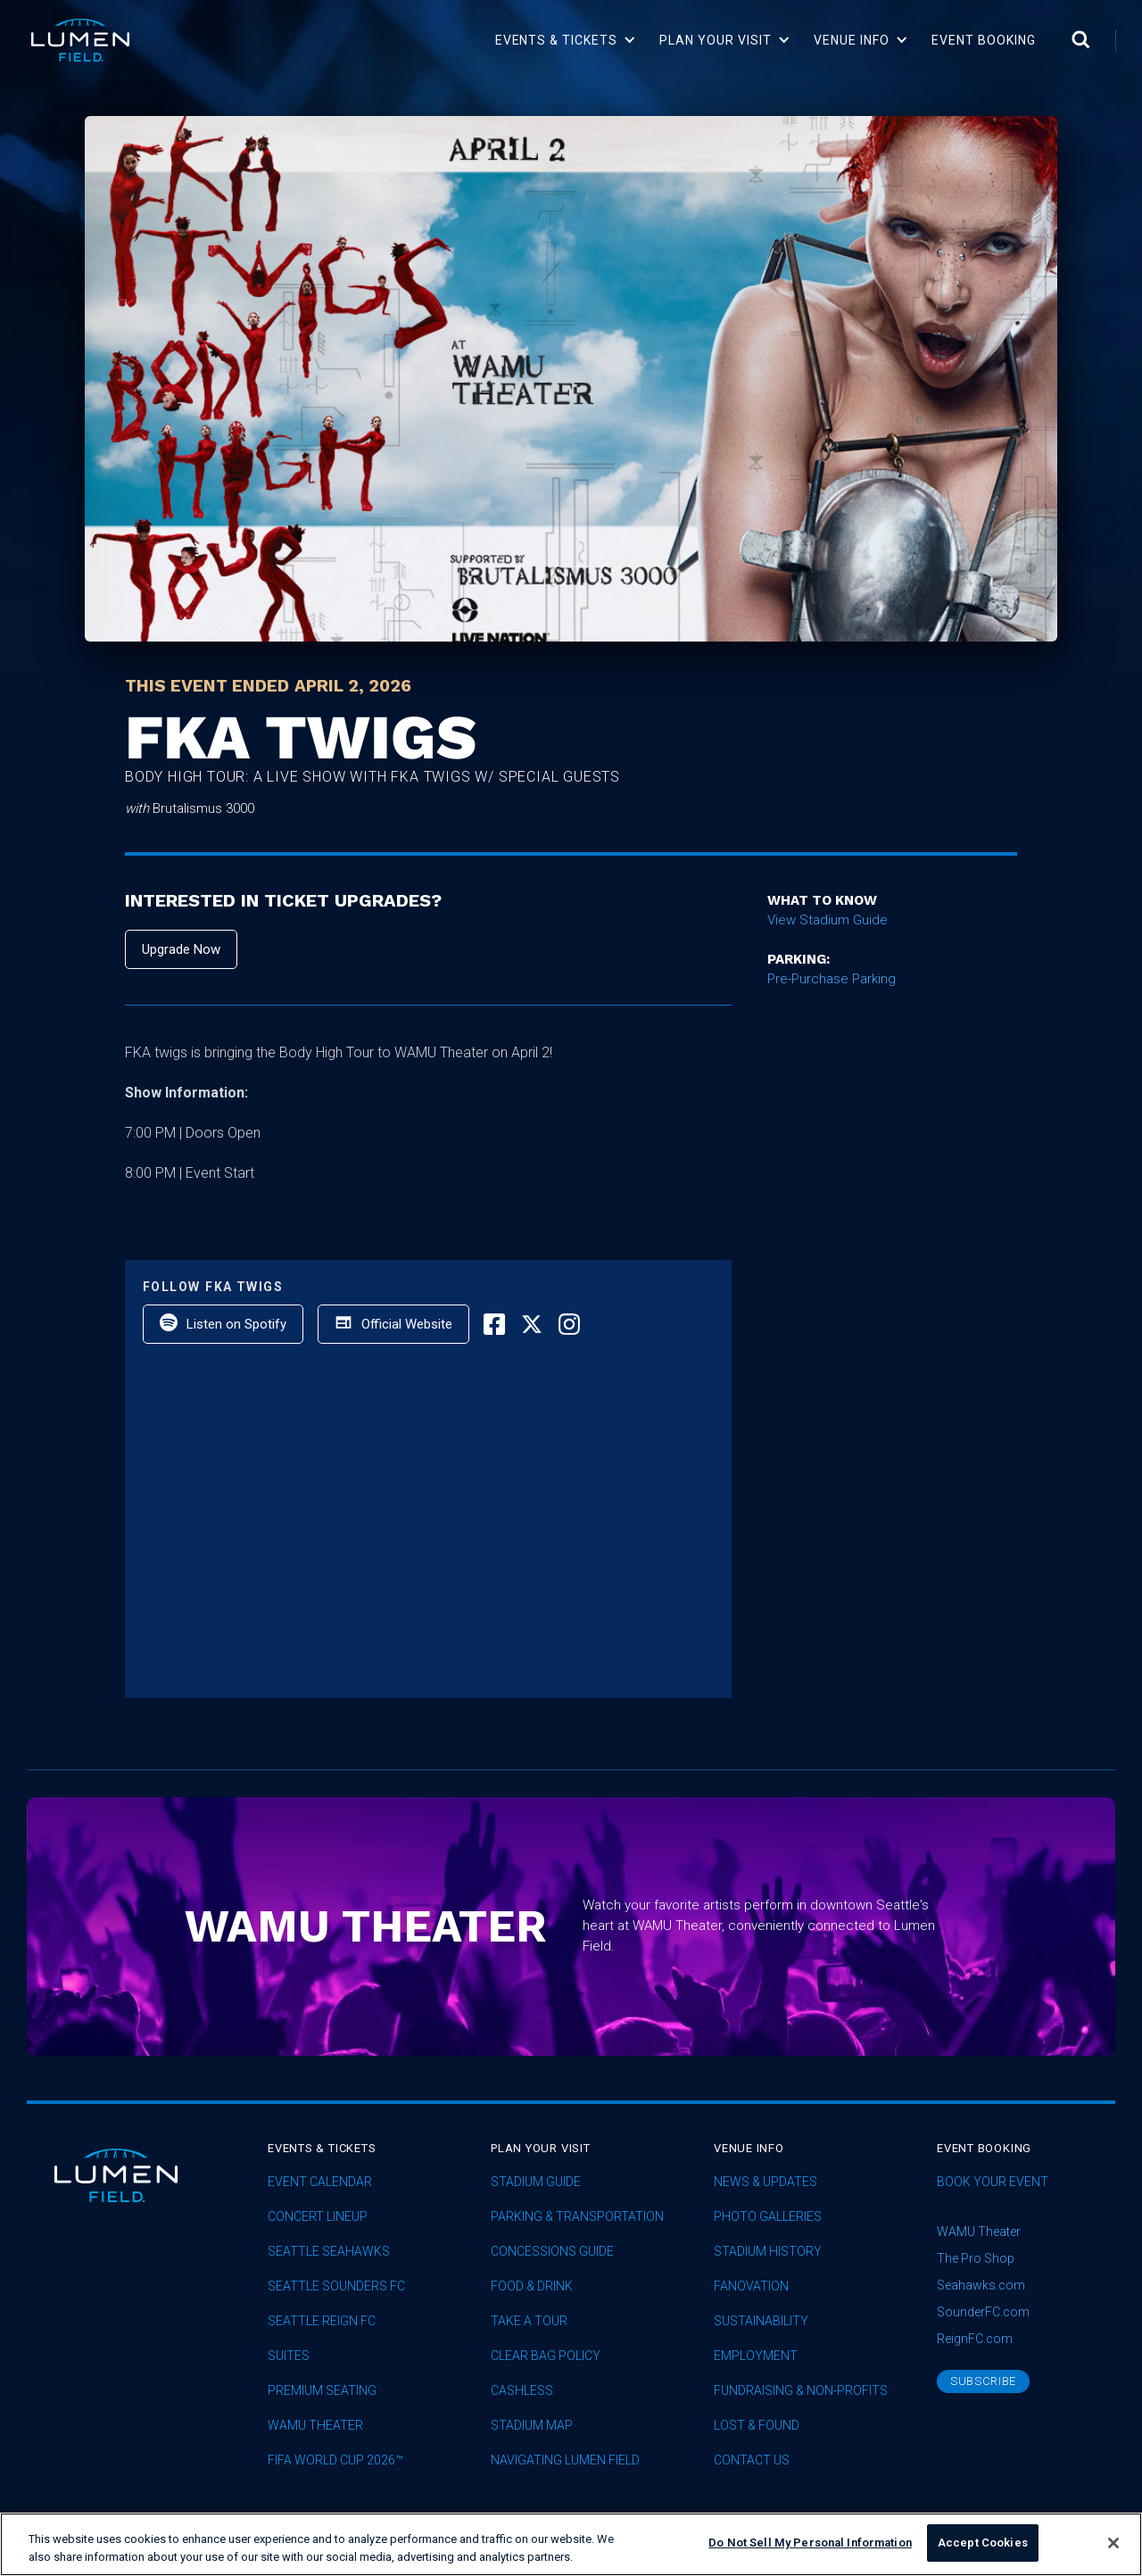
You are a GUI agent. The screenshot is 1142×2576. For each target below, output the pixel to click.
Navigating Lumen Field (565, 2460)
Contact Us (752, 2460)
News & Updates (765, 2182)
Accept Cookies (983, 2542)
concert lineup (318, 2217)
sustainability (761, 2321)
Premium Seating (322, 2391)
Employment (756, 2356)
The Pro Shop (975, 2258)
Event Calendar (320, 2182)
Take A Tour (529, 2321)
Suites (289, 2356)
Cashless (522, 2391)
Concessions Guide (552, 2251)
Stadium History (768, 2251)
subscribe (983, 2381)
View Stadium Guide (827, 920)
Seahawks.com (981, 2285)
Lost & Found (756, 2425)
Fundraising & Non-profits (801, 2391)
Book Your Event (992, 2182)
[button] (566, 40)
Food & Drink (532, 2286)
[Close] (1113, 2543)
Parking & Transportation (577, 2217)
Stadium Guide (536, 2182)
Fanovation (751, 2286)
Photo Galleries (768, 2217)
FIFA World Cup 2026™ (335, 2460)
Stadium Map (532, 2425)
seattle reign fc (322, 2321)
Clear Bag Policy (545, 2356)
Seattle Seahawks (329, 2251)
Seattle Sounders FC (336, 2286)
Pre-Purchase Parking (831, 979)
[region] (571, 2544)
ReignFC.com (975, 2339)
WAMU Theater (315, 2425)
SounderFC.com (983, 2312)
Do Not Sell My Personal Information (810, 2542)
